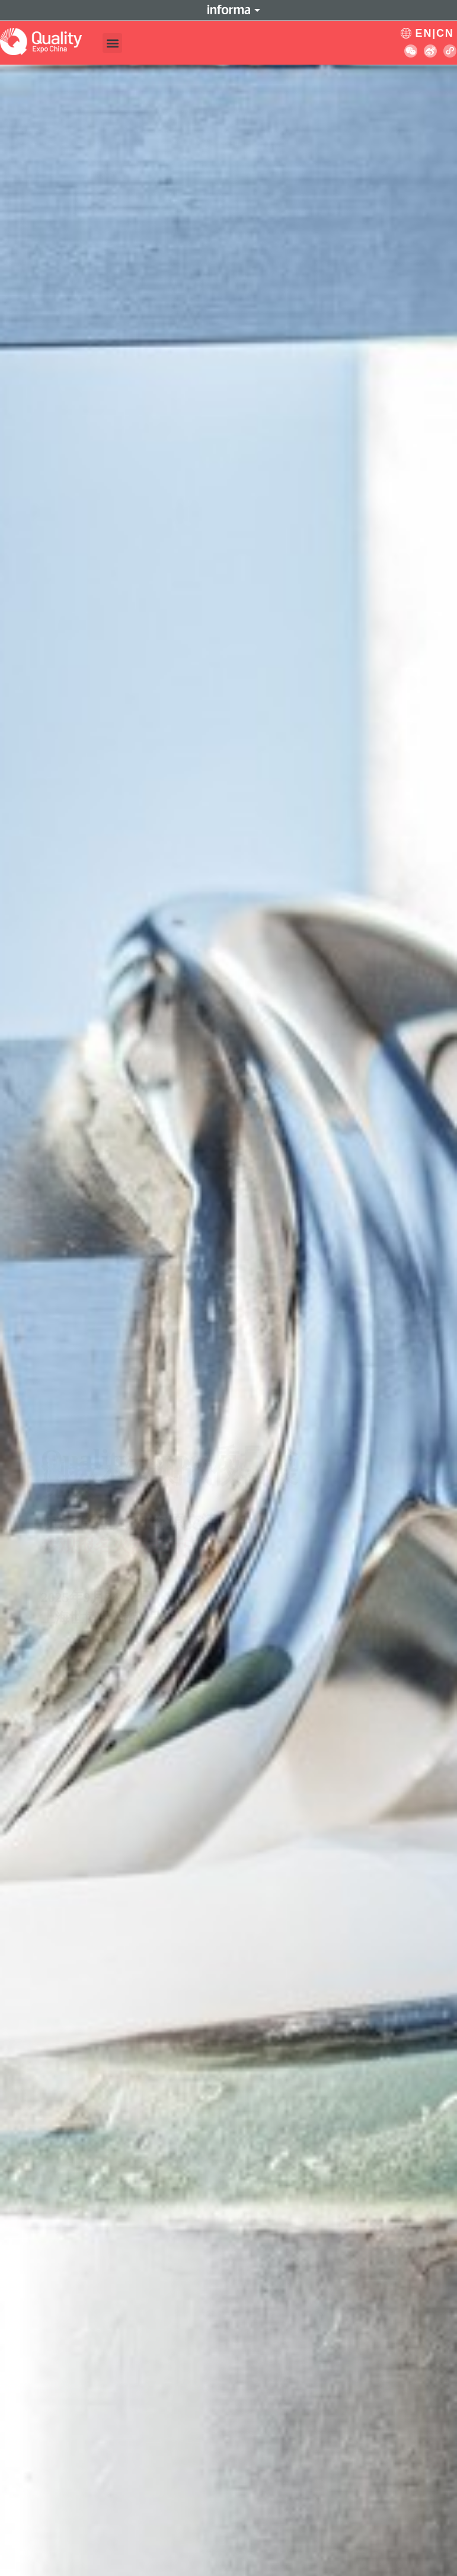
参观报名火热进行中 (121, 1340)
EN (424, 33)
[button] (112, 43)
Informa (229, 10)
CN (445, 33)
